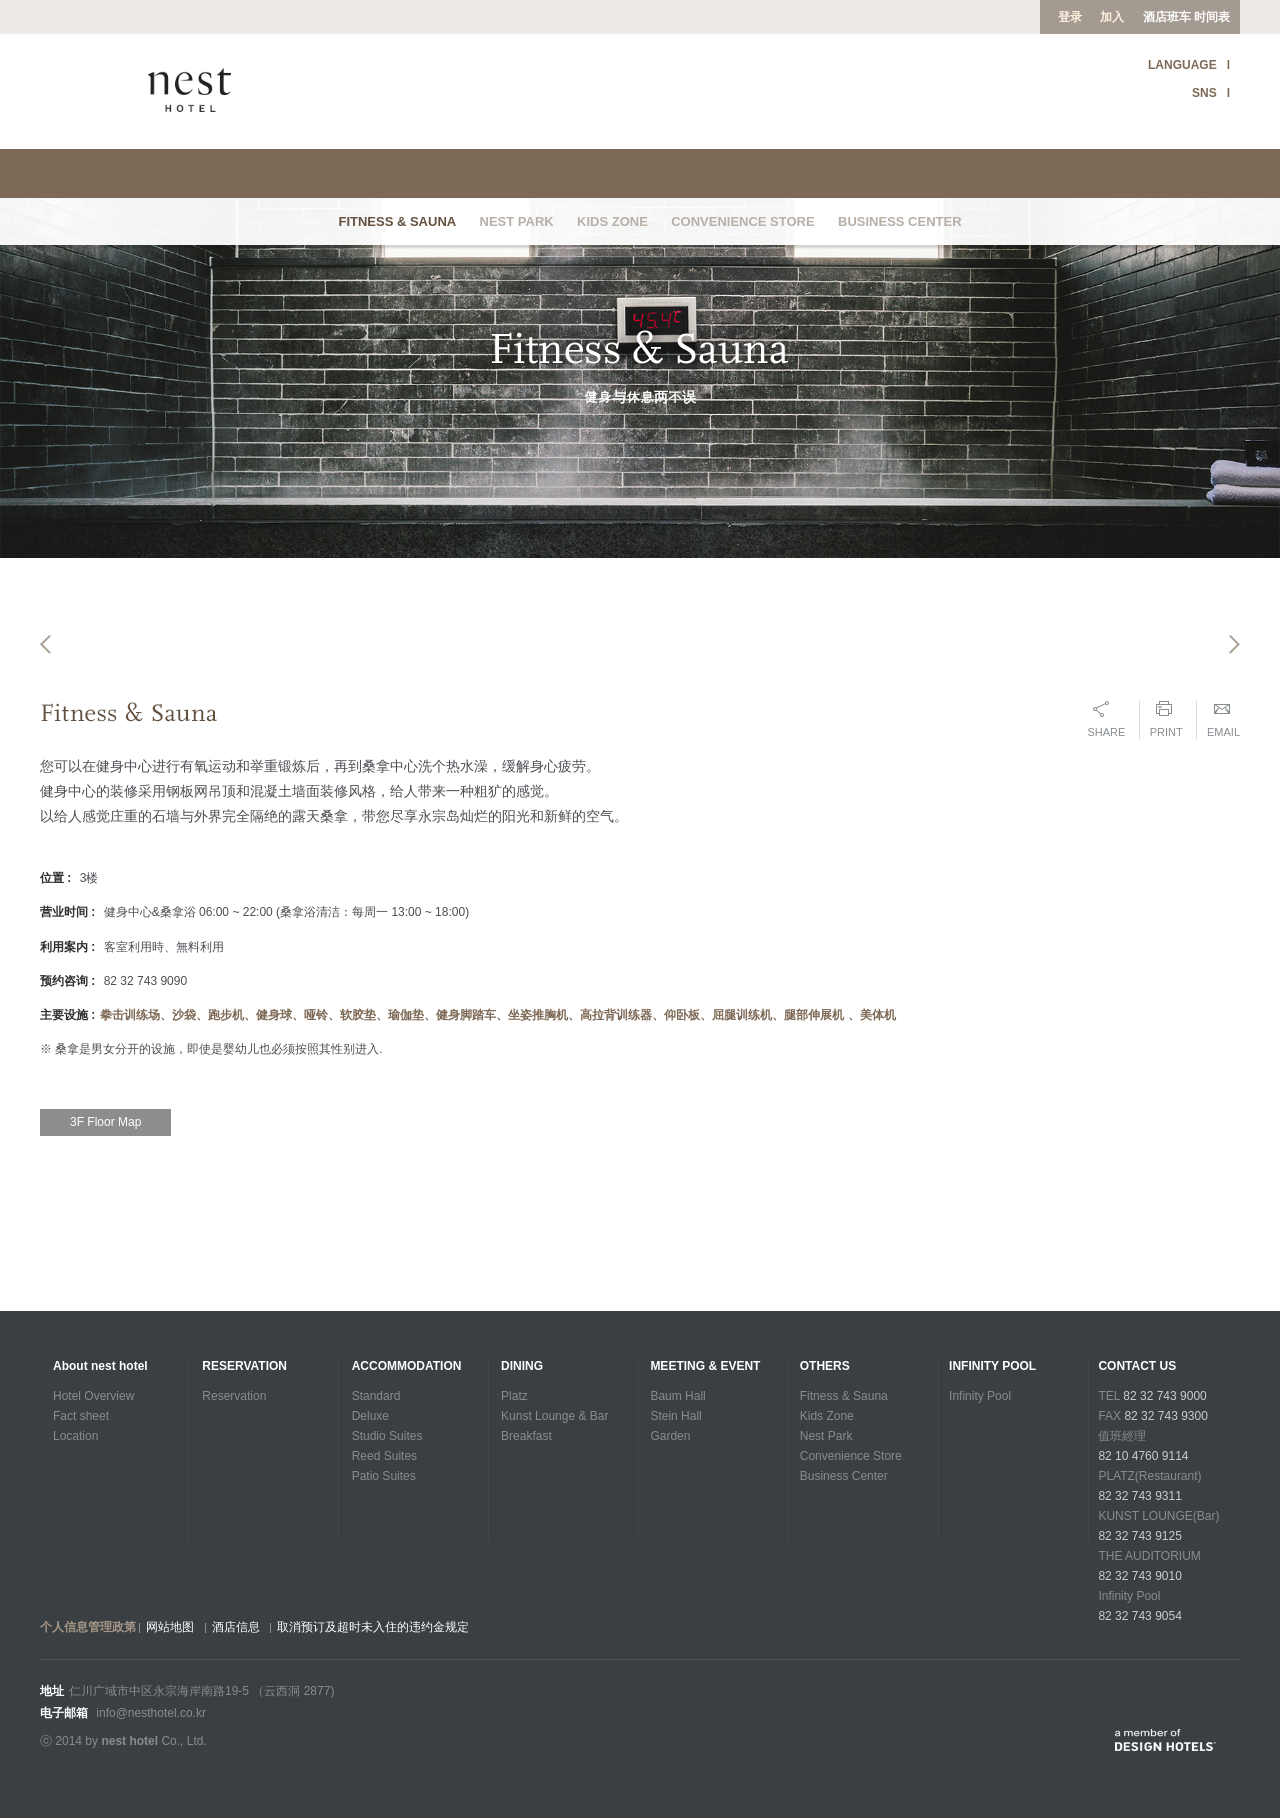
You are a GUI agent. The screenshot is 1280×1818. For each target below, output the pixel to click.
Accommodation (407, 1366)
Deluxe (370, 1416)
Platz (514, 1396)
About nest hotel (100, 1366)
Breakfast (526, 1436)
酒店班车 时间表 (1186, 17)
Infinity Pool (980, 1396)
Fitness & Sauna (397, 221)
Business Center (900, 221)
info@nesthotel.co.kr (151, 1713)
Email (1223, 811)
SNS (1204, 93)
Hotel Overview (93, 1396)
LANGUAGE (1182, 65)
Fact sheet (81, 1416)
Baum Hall (677, 1396)
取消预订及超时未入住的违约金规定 (373, 1627)
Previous (45, 686)
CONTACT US (1137, 1366)
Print (1166, 811)
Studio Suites (387, 1436)
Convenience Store (743, 221)
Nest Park (517, 221)
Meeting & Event (705, 1366)
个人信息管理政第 (88, 1627)
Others (825, 1366)
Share (1106, 811)
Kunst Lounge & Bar (554, 1416)
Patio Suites (384, 1476)
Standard (376, 1396)
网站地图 (170, 1627)
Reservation (244, 1366)
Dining (522, 1366)
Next (1234, 686)
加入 (1112, 17)
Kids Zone (612, 221)
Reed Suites (384, 1456)
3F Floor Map (105, 1214)
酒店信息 (236, 1627)
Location (75, 1436)
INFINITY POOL (992, 1366)
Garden (670, 1436)
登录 (1070, 17)
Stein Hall (675, 1416)
